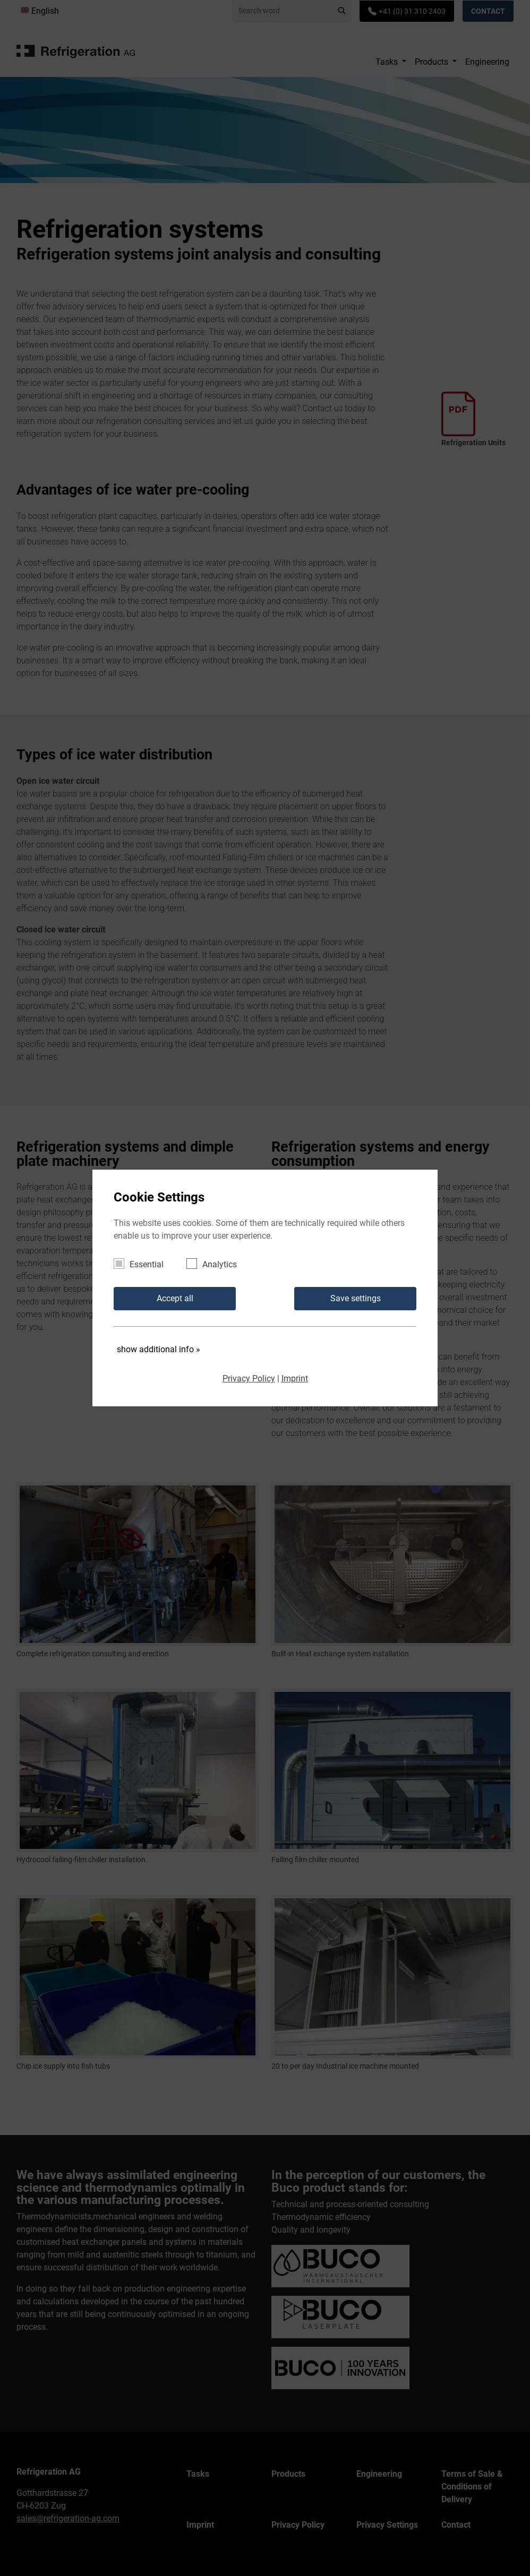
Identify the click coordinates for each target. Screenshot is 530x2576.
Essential (142, 1263)
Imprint (294, 1378)
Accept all (175, 1298)
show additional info (158, 1349)
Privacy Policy (249, 1378)
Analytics (215, 1263)
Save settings (355, 1298)
